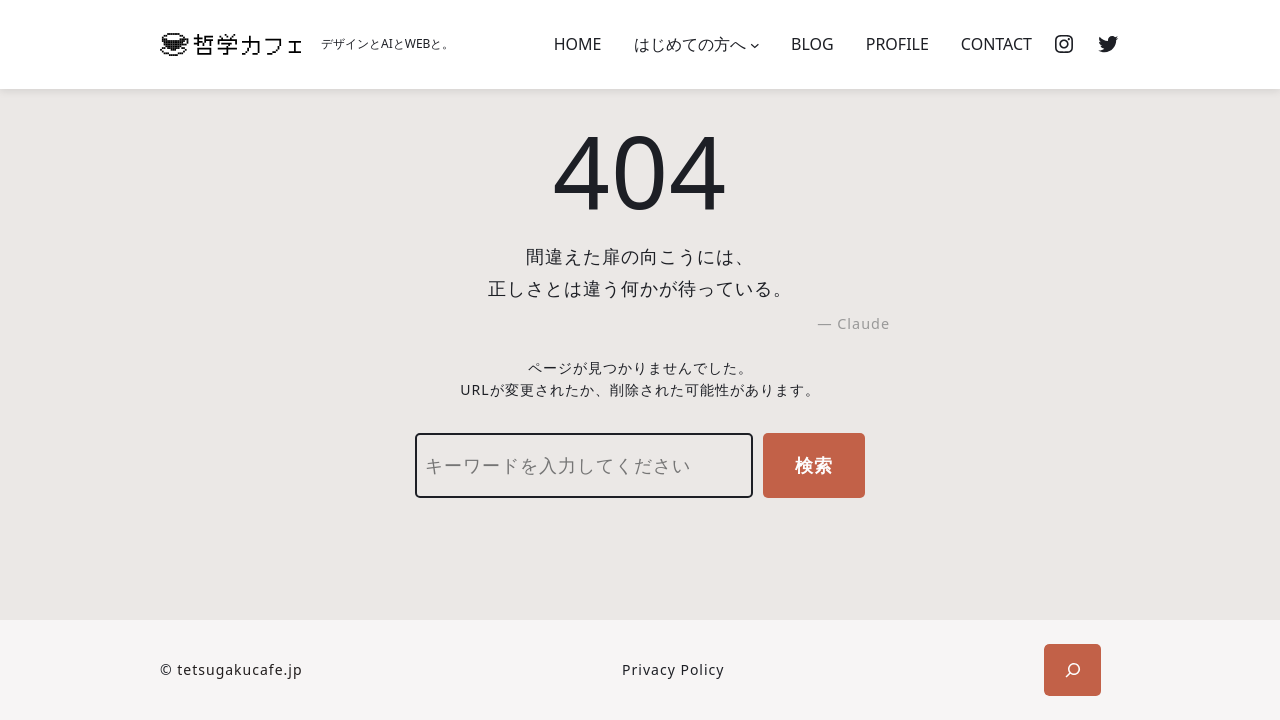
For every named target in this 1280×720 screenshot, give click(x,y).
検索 (814, 465)
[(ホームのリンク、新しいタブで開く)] (230, 44)
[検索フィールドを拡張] (1072, 670)
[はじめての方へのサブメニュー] (755, 45)
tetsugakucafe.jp (239, 669)
